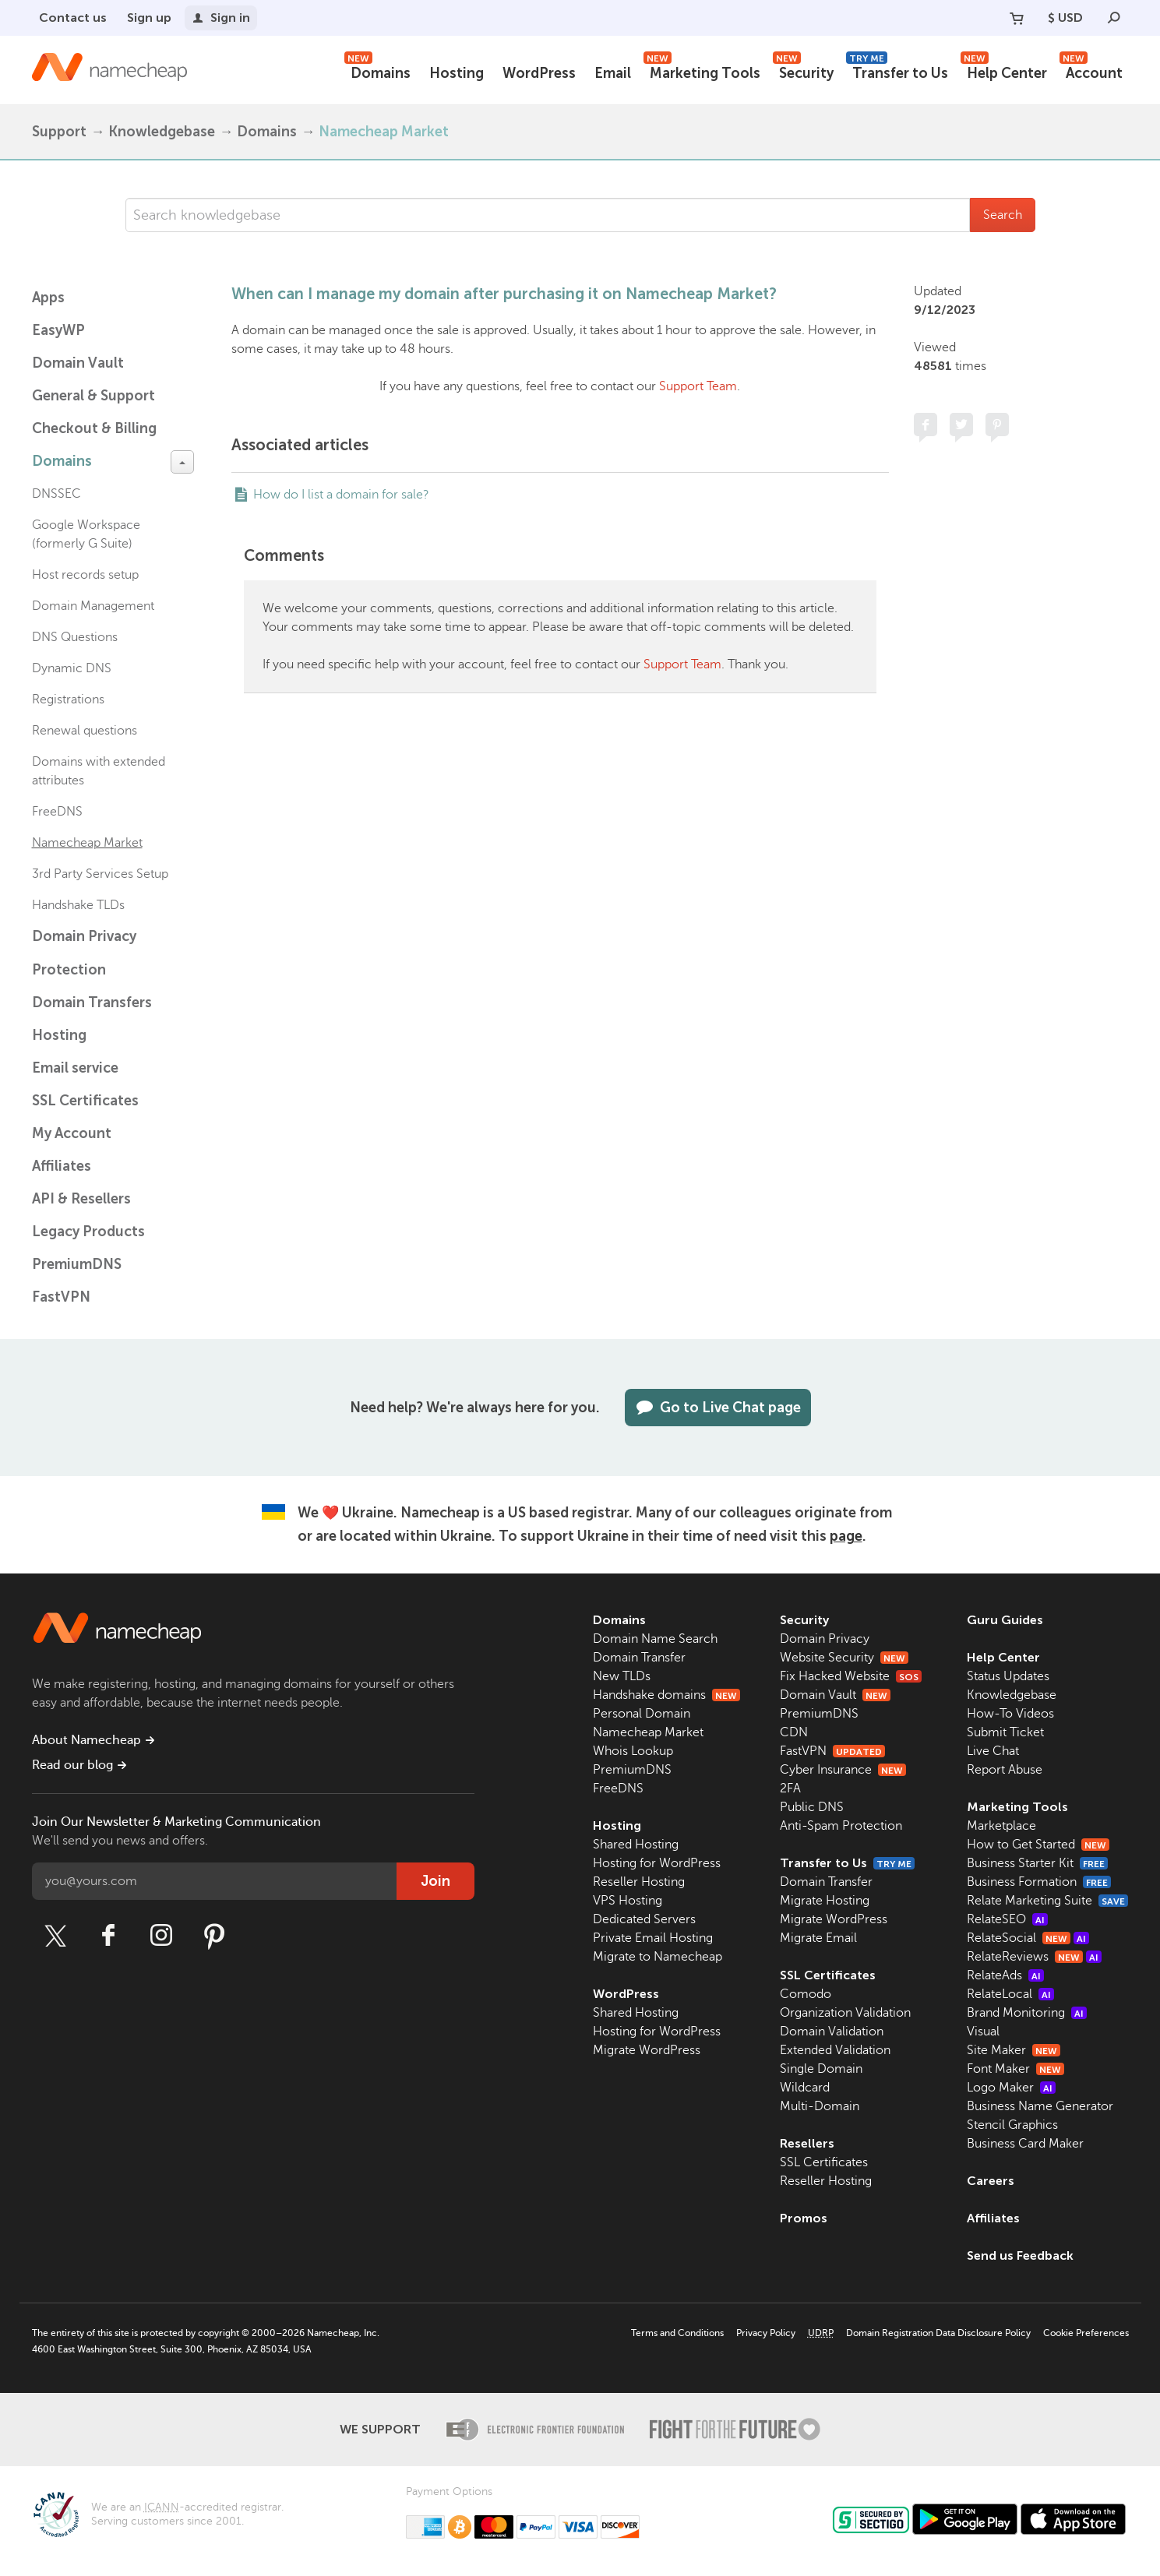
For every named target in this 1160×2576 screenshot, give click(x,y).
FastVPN (61, 1297)
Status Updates (1008, 1676)
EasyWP (58, 330)
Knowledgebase (161, 131)
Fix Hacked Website (851, 1676)
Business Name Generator (1040, 2106)
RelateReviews (1034, 1957)
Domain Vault (78, 363)
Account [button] (1091, 71)
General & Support (93, 395)
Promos (803, 2218)
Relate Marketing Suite (1047, 1901)
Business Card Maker (1025, 2144)
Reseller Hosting (639, 1882)
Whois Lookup (633, 1751)
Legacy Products (88, 1231)
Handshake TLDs (78, 905)
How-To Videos (1010, 1714)
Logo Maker (1011, 2088)
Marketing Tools (701, 71)
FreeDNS (57, 812)
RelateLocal (1010, 1994)
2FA (790, 1788)
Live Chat (993, 1751)
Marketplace (1001, 1826)
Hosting (456, 73)
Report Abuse (1004, 1770)
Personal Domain (641, 1714)
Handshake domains (666, 1695)
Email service (75, 1068)
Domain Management (93, 606)
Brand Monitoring (1027, 2013)
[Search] (1114, 18)
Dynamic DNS (71, 668)
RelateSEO (1007, 1919)
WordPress (539, 73)
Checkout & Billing (94, 428)
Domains (377, 71)
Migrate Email (818, 1938)
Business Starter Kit (1037, 1863)
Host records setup (85, 575)
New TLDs (622, 1676)
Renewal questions (84, 731)
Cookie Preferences (1086, 2333)
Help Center (1004, 71)
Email (612, 73)
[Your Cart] (1016, 18)
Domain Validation (831, 2032)
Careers (990, 2180)
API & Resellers (81, 1198)
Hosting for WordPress (657, 1863)
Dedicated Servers (644, 1919)
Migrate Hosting (824, 1901)
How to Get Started (1038, 1845)
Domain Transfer (639, 1658)
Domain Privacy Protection (84, 953)
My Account (71, 1133)
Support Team (698, 386)
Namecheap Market (384, 131)
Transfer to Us (897, 71)
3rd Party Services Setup (100, 874)
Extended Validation (835, 2050)
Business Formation (1039, 1882)
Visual (983, 2032)
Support (59, 131)
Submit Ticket (1005, 1732)
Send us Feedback (1020, 2255)
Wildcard (805, 2088)
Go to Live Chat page (718, 1407)
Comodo (805, 1994)
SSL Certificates (85, 1100)
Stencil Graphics (1012, 2125)
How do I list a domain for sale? (341, 495)
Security (803, 71)
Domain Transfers (92, 1002)
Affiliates (61, 1166)
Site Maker (1013, 2050)
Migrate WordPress (646, 2050)
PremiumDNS (77, 1264)
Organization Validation (845, 2013)
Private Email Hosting (653, 1938)
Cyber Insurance (843, 1770)
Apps (48, 297)
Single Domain (821, 2069)
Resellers (807, 2143)
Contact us (73, 17)
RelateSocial (1028, 1938)
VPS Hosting (627, 1901)
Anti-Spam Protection (841, 1826)
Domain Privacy (824, 1639)
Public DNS (812, 1807)
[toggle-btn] (182, 462)
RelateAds (1005, 1975)
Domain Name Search (655, 1639)
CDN (794, 1732)
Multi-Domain (819, 2106)
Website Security (844, 1658)
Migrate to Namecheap (657, 1957)
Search (1002, 215)
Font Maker (1015, 2069)
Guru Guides (1005, 1619)
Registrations (68, 699)
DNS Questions (75, 637)
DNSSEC (56, 494)
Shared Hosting (636, 1845)
